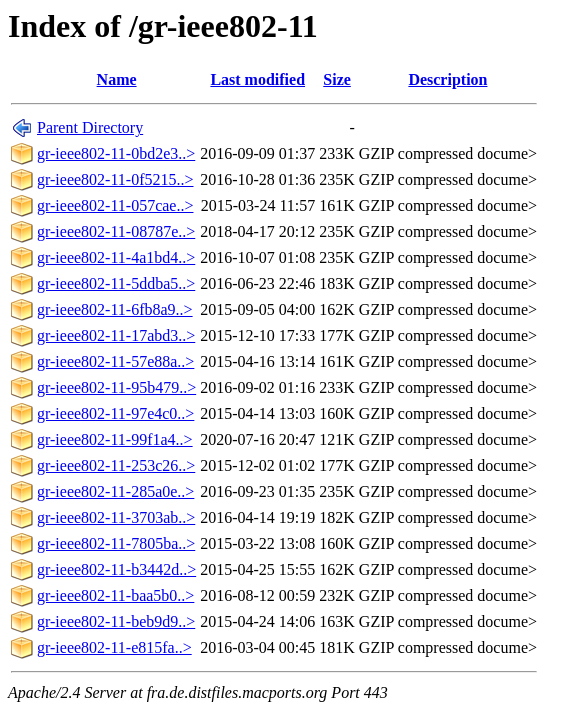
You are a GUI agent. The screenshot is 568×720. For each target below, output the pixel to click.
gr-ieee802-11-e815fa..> (114, 647)
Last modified (257, 79)
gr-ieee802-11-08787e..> (116, 231)
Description (447, 79)
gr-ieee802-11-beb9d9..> (116, 621)
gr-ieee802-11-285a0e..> (115, 491)
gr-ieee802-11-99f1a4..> (115, 439)
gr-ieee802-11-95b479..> (116, 387)
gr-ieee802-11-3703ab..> (116, 517)
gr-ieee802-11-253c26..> (116, 465)
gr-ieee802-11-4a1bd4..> (116, 257)
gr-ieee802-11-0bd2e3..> (116, 153)
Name (117, 79)
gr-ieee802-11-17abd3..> (116, 335)
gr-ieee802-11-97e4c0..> (115, 413)
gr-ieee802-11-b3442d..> (116, 569)
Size (337, 79)
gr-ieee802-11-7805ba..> (116, 543)
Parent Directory (90, 127)
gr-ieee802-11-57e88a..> (115, 361)
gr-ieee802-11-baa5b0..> (115, 595)
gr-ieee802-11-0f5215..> (115, 179)
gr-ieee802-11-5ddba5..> (116, 283)
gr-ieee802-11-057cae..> (115, 205)
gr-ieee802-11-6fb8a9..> (115, 309)
